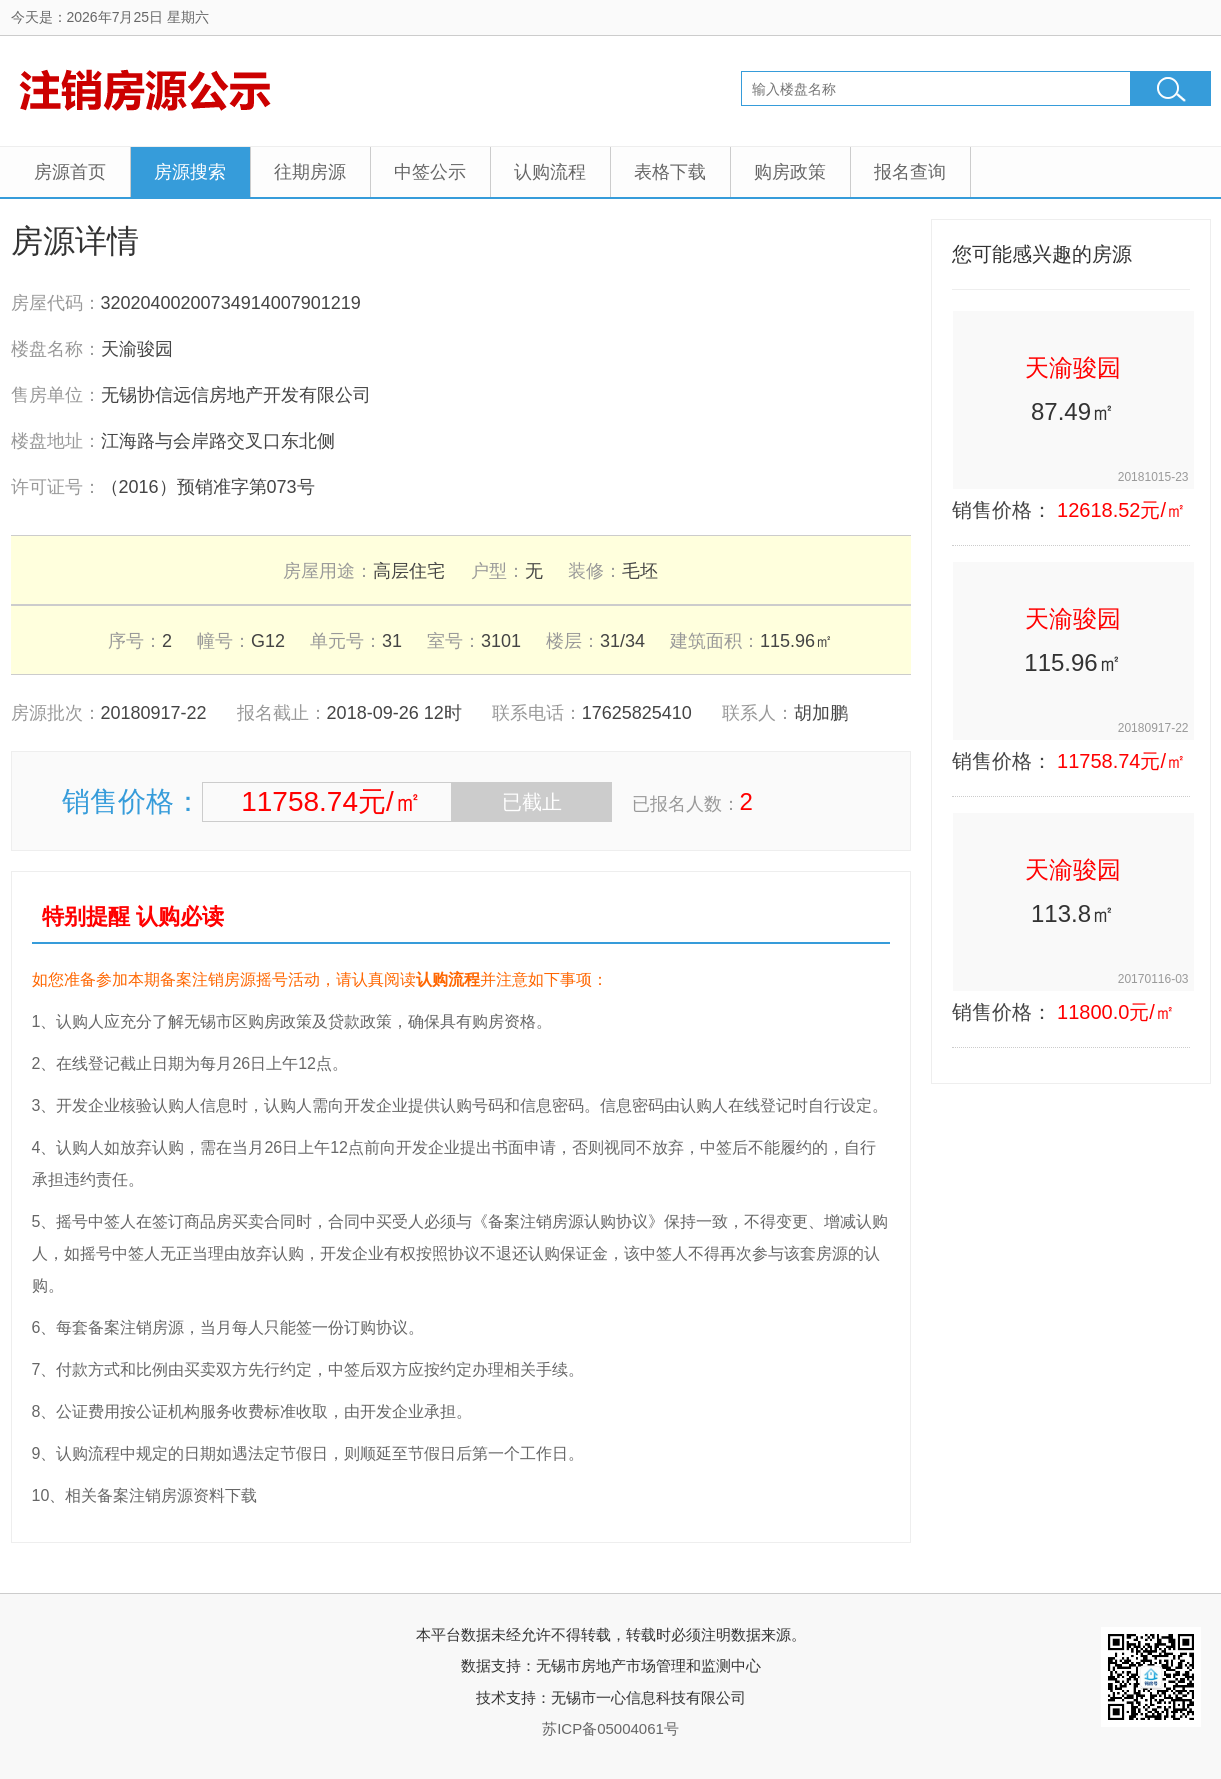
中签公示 (430, 172)
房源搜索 (190, 172)
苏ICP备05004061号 (610, 1728)
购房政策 (790, 172)
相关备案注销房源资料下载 (161, 1495)
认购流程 (550, 172)
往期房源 (310, 172)
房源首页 (70, 172)
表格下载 (670, 172)
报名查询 (910, 172)
